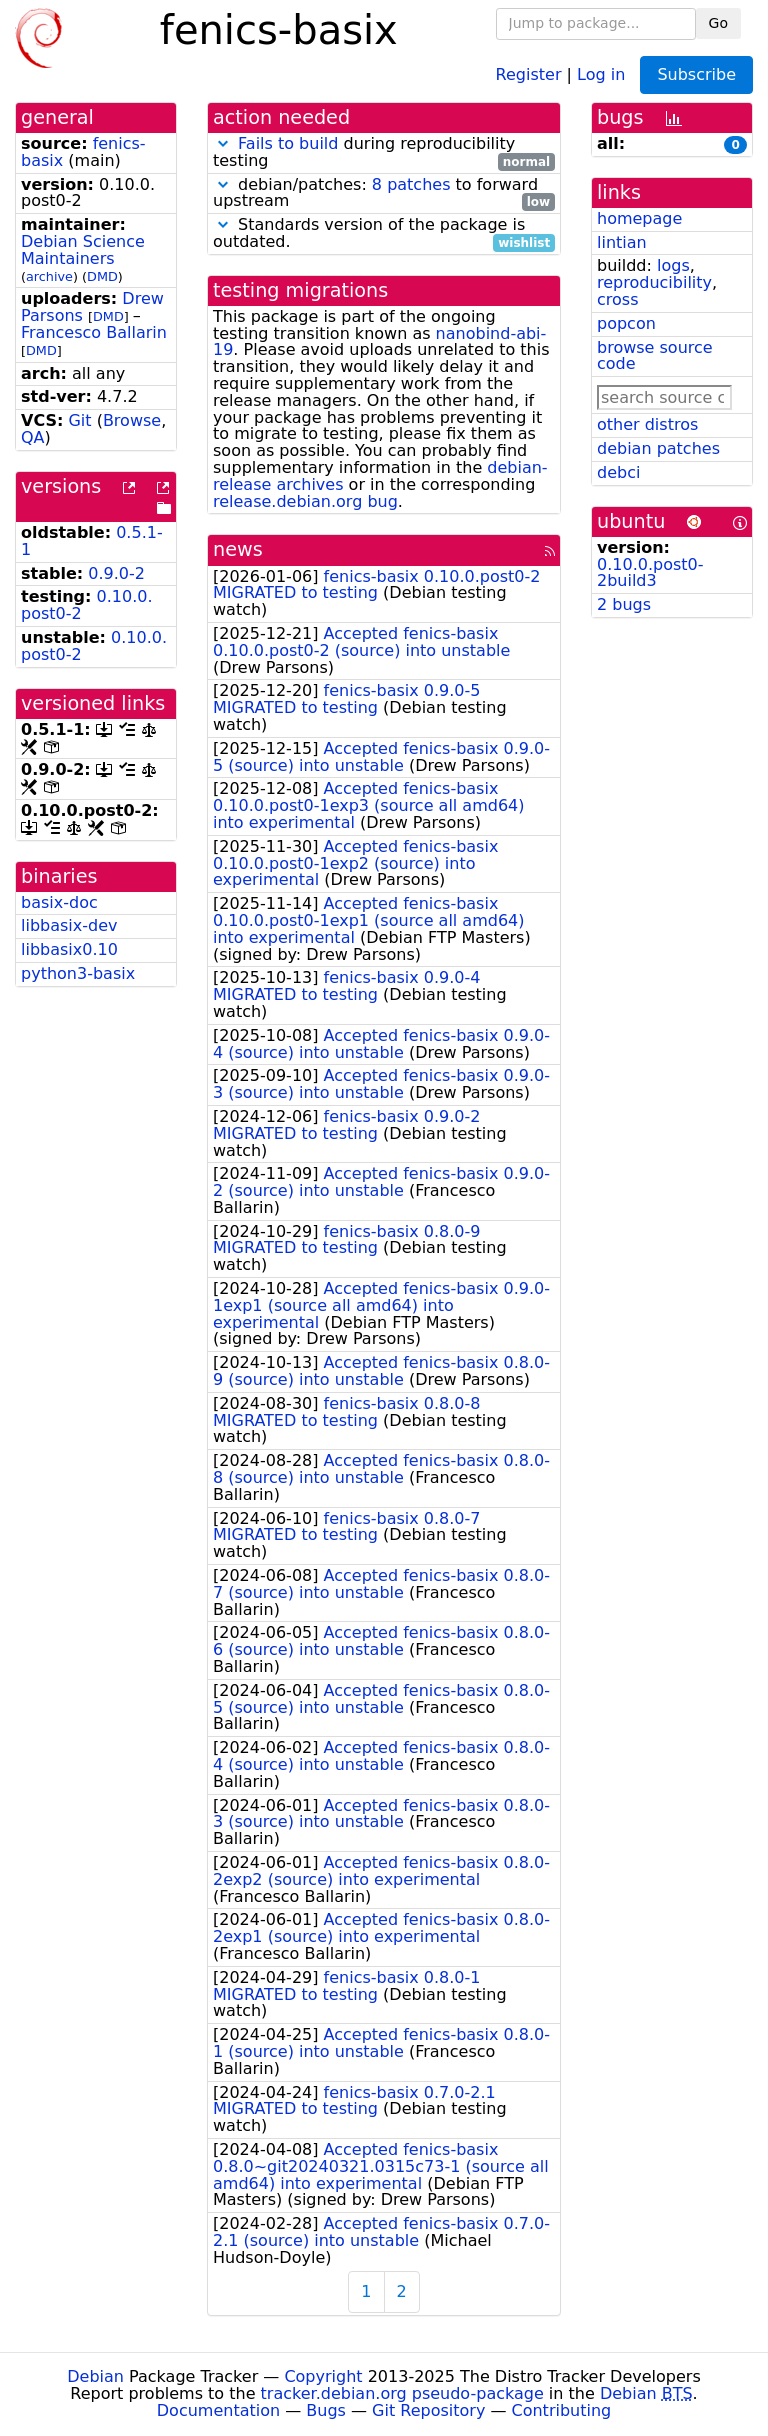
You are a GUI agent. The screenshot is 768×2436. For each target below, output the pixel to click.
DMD (102, 276)
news (238, 549)
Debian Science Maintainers (83, 250)
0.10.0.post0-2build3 (650, 573)
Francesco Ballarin (94, 332)
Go (718, 23)
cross (617, 299)
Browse (132, 420)
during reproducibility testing (384, 153)
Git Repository (428, 2410)
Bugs (326, 2410)
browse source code (655, 356)
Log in (601, 73)
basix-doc (59, 902)
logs (673, 265)
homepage (639, 218)
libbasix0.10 (69, 949)
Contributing (562, 2410)
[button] (223, 143)
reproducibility (654, 282)
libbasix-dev (69, 925)
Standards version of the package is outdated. (384, 234)
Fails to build (288, 143)
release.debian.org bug (305, 501)
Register (529, 73)
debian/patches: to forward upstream (384, 194)
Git (79, 420)
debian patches (658, 448)
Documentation (218, 2410)
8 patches (411, 184)
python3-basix (78, 973)
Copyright (323, 2376)
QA (33, 437)
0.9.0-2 (116, 573)
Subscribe (696, 74)
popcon (626, 323)
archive (49, 276)
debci (618, 472)
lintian (622, 242)
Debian (95, 2376)
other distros (647, 424)
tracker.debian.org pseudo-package (402, 2393)
